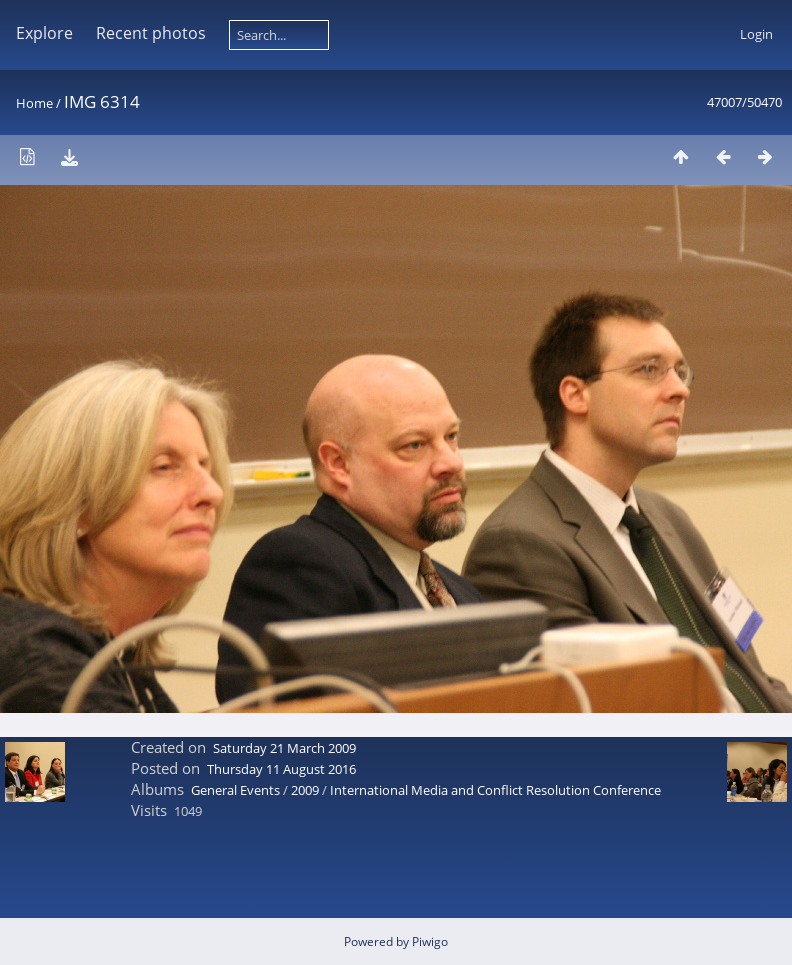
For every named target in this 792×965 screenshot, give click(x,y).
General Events (235, 790)
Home (34, 103)
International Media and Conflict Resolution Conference (495, 790)
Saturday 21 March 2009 (284, 748)
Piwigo (430, 941)
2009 (305, 790)
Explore (44, 33)
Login (756, 34)
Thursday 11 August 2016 (281, 769)
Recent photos (151, 33)
